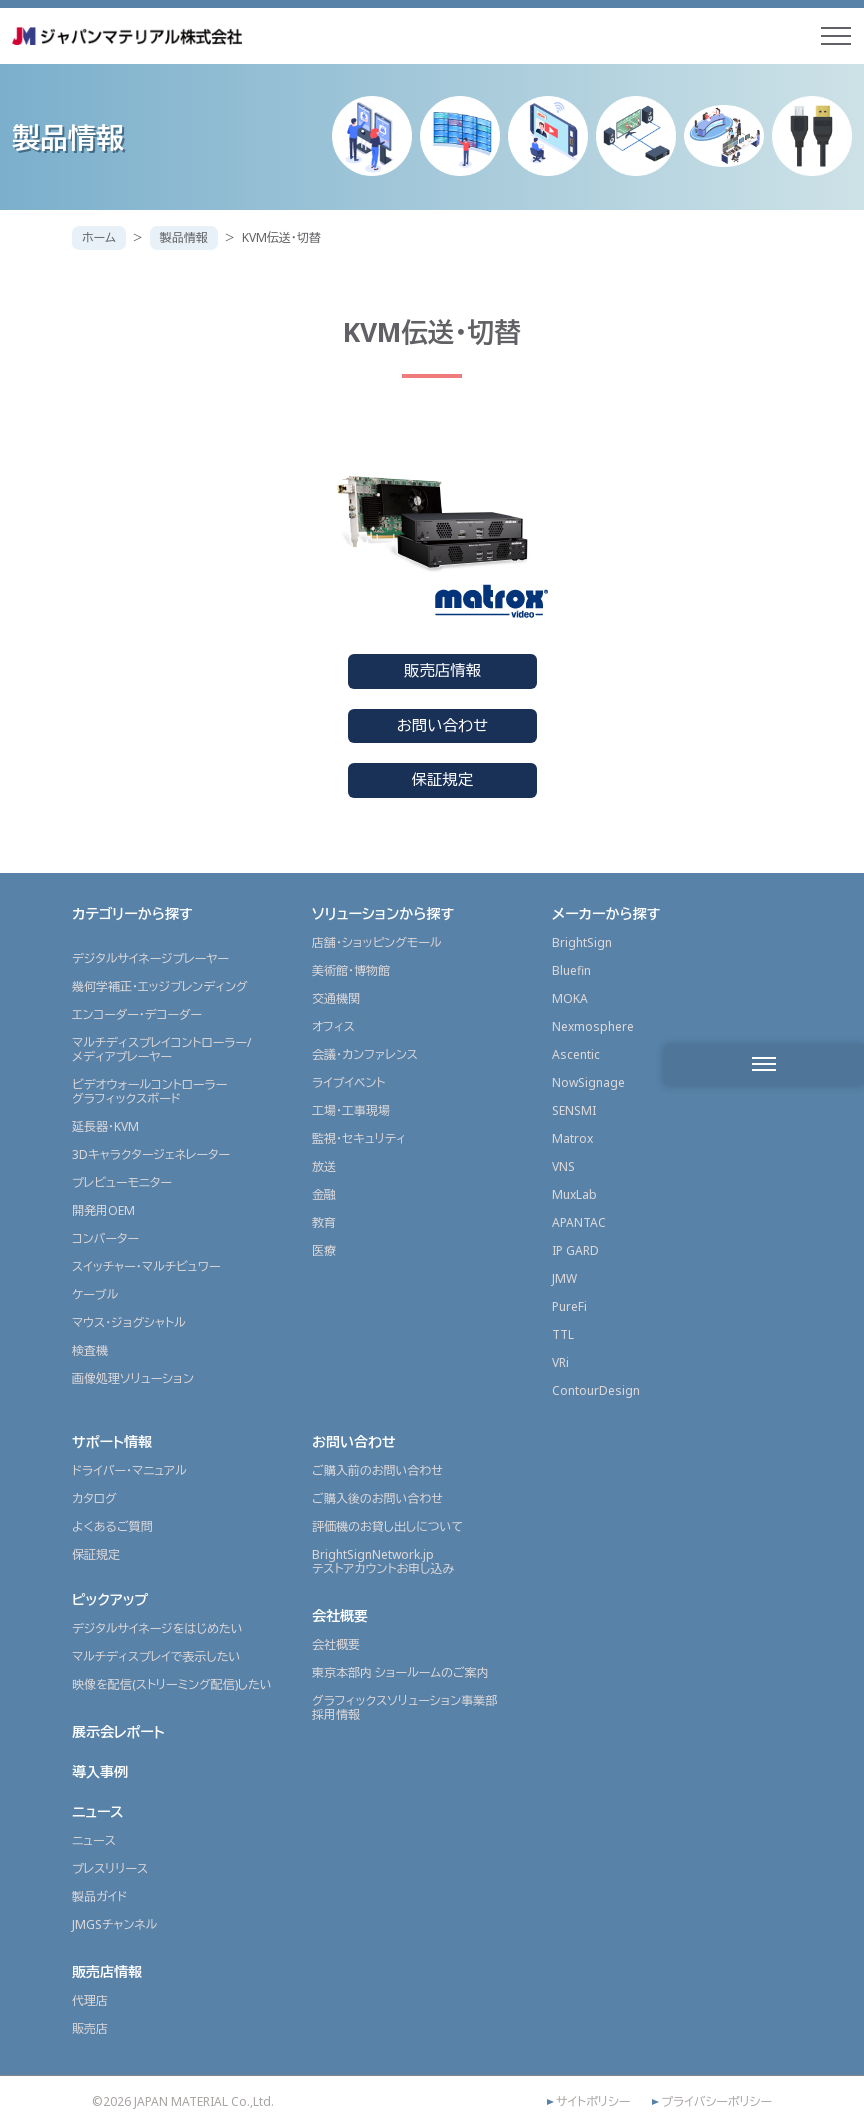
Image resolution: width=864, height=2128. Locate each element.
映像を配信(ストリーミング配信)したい (172, 1684)
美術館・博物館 (351, 970)
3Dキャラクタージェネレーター (151, 1154)
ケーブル (95, 1294)
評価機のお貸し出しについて (387, 1526)
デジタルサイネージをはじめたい (157, 1628)
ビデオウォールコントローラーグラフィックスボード (149, 1091)
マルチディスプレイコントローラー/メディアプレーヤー (161, 1049)
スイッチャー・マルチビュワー (146, 1266)
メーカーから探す (606, 913)
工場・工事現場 (351, 1110)
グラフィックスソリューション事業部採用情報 (404, 1707)
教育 (324, 1222)
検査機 (90, 1350)
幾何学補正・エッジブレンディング (160, 986)
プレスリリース (110, 1868)
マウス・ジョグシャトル (129, 1322)
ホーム (99, 237)
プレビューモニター (122, 1182)
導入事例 (100, 1771)
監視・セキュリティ (359, 1138)
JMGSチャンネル (114, 1924)
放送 (324, 1166)
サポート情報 (112, 1441)
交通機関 (336, 998)
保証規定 (443, 779)
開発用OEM (103, 1210)
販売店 (90, 2028)
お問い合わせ (442, 725)
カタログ (94, 1498)
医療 (324, 1250)
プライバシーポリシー (716, 2102)
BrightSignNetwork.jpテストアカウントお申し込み (383, 1561)
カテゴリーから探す (132, 913)
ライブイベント (348, 1082)
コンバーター (105, 1238)
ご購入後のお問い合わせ (377, 1498)
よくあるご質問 (112, 1526)
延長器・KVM (105, 1126)
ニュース (98, 1811)
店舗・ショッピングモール (377, 942)
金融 (324, 1194)
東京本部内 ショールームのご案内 (400, 1672)
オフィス (333, 1026)
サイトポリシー (593, 2102)
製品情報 (184, 237)
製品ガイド (99, 1896)
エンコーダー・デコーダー (137, 1014)
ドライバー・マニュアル (129, 1470)
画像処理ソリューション (133, 1378)
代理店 (90, 2000)
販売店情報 (442, 670)
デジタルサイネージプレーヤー (150, 958)
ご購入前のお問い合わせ (377, 1470)
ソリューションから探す (383, 913)
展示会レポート (118, 1731)
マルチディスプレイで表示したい (156, 1656)
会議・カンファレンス (365, 1054)
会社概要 (340, 1615)
